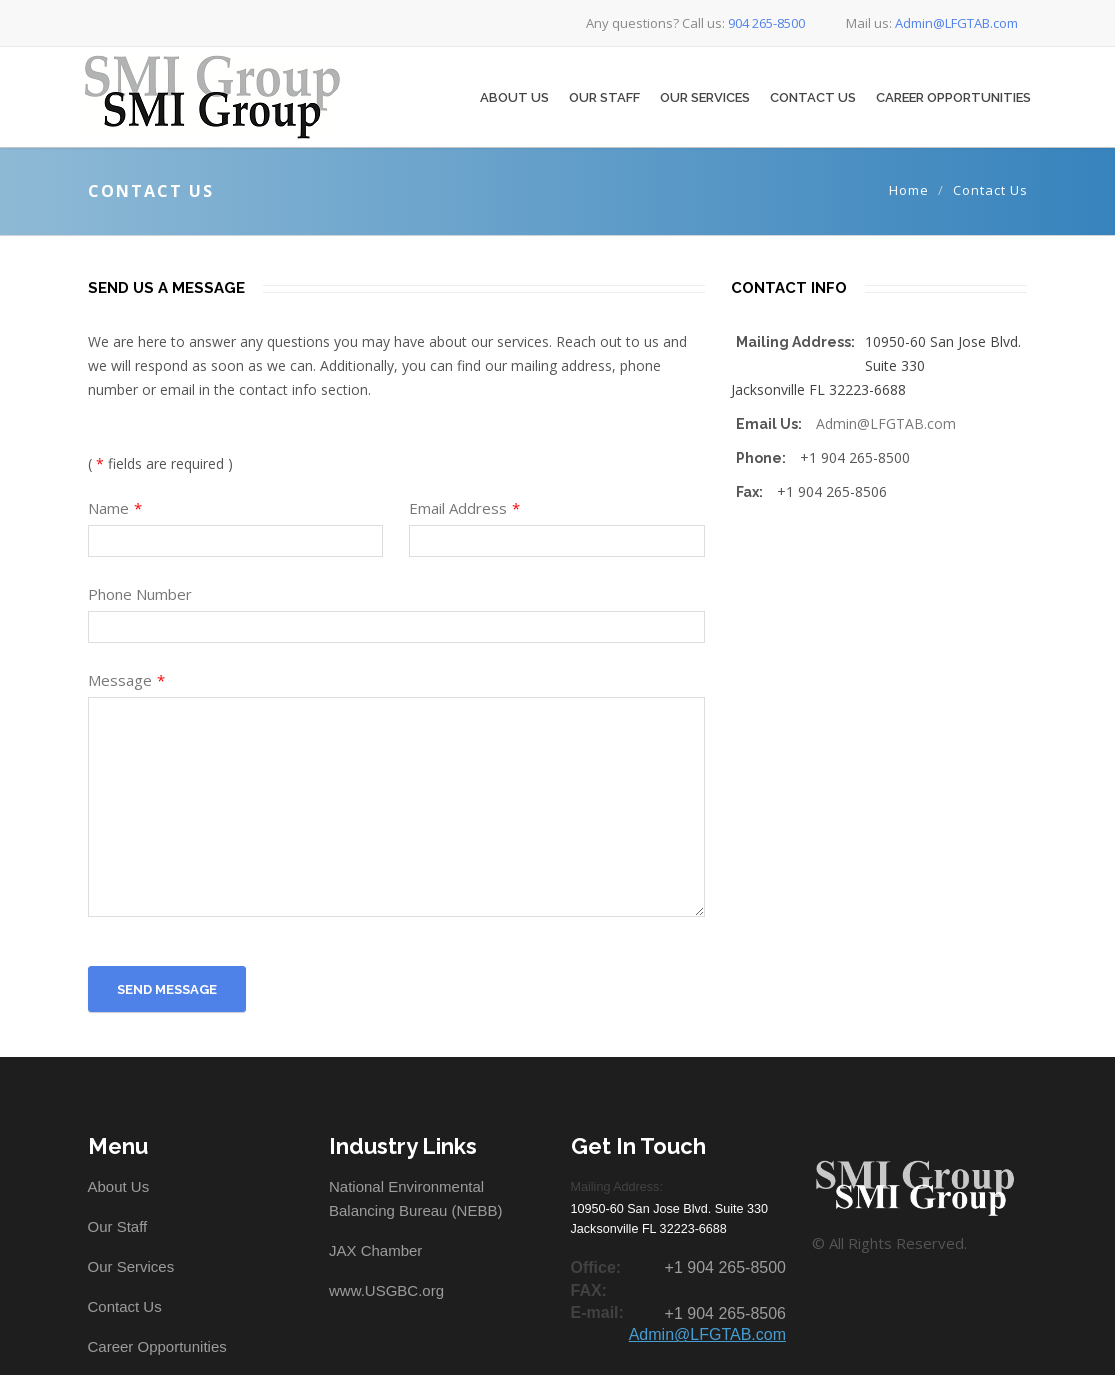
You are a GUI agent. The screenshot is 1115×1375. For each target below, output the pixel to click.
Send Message (167, 989)
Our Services (705, 97)
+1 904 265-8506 (725, 1313)
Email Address (464, 508)
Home (909, 190)
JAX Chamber (375, 1250)
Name (115, 508)
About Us (514, 97)
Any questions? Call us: (683, 23)
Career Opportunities (953, 97)
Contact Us (813, 97)
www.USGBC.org (386, 1290)
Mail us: (918, 23)
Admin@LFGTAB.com (886, 423)
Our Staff (604, 97)
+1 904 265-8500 (725, 1267)
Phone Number (140, 594)
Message (126, 680)
